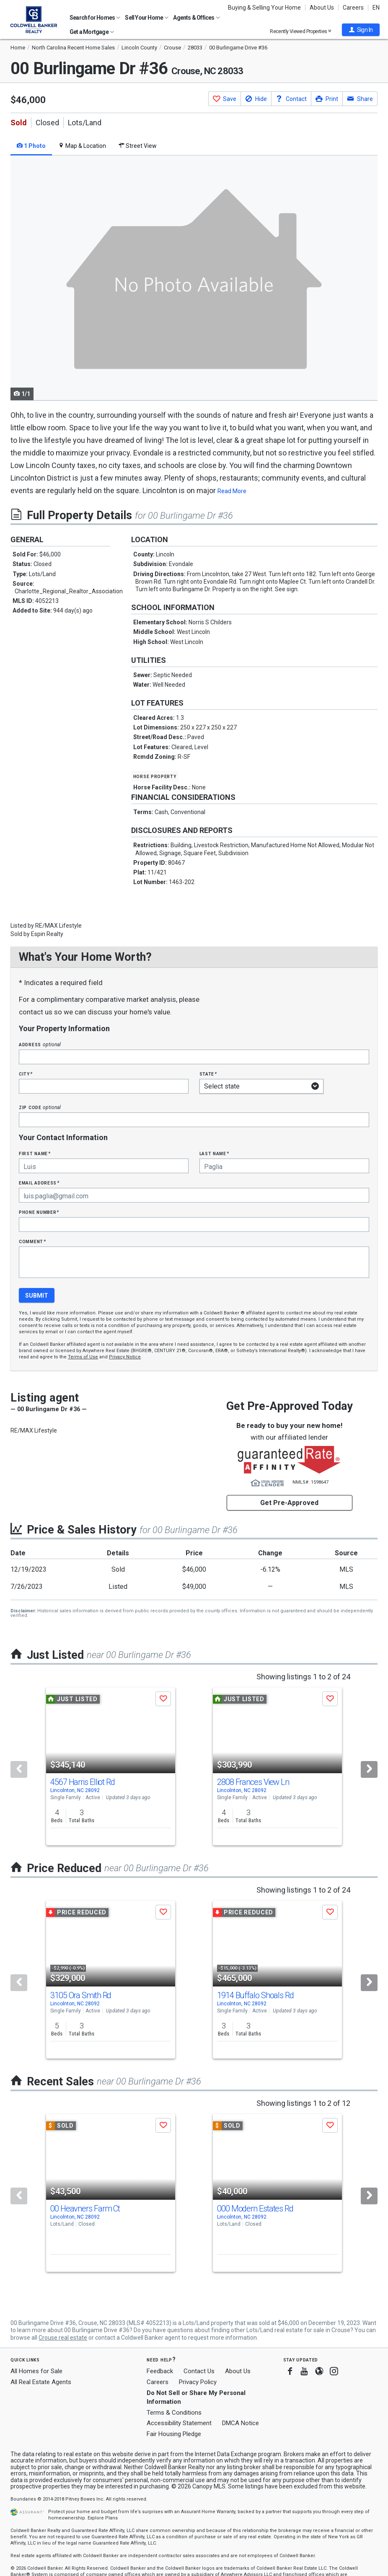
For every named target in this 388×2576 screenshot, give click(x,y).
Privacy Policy (198, 2382)
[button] (361, 29)
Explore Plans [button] (103, 2518)
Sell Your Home (146, 17)
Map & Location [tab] (82, 145)
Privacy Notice (125, 1357)
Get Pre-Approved (289, 1503)
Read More (231, 491)
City (25, 1074)
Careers (353, 7)
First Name (34, 1153)
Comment (32, 1241)
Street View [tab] (138, 145)
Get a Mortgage (92, 31)
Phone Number (39, 1212)
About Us (322, 7)
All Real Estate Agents (40, 2382)
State (208, 1074)
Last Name (214, 1153)
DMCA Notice (240, 2423)
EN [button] (376, 7)
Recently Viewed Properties (300, 31)
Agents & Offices (196, 17)
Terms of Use (83, 1357)
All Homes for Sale (36, 2371)
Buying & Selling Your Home (264, 7)
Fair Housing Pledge (174, 2434)
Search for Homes (95, 17)
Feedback (160, 2371)
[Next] (369, 1769)
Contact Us (199, 2371)
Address (40, 1044)
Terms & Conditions (174, 2412)
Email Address (39, 1182)
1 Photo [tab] (31, 145)
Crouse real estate (63, 2337)
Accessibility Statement (179, 2423)
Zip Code (40, 1107)
